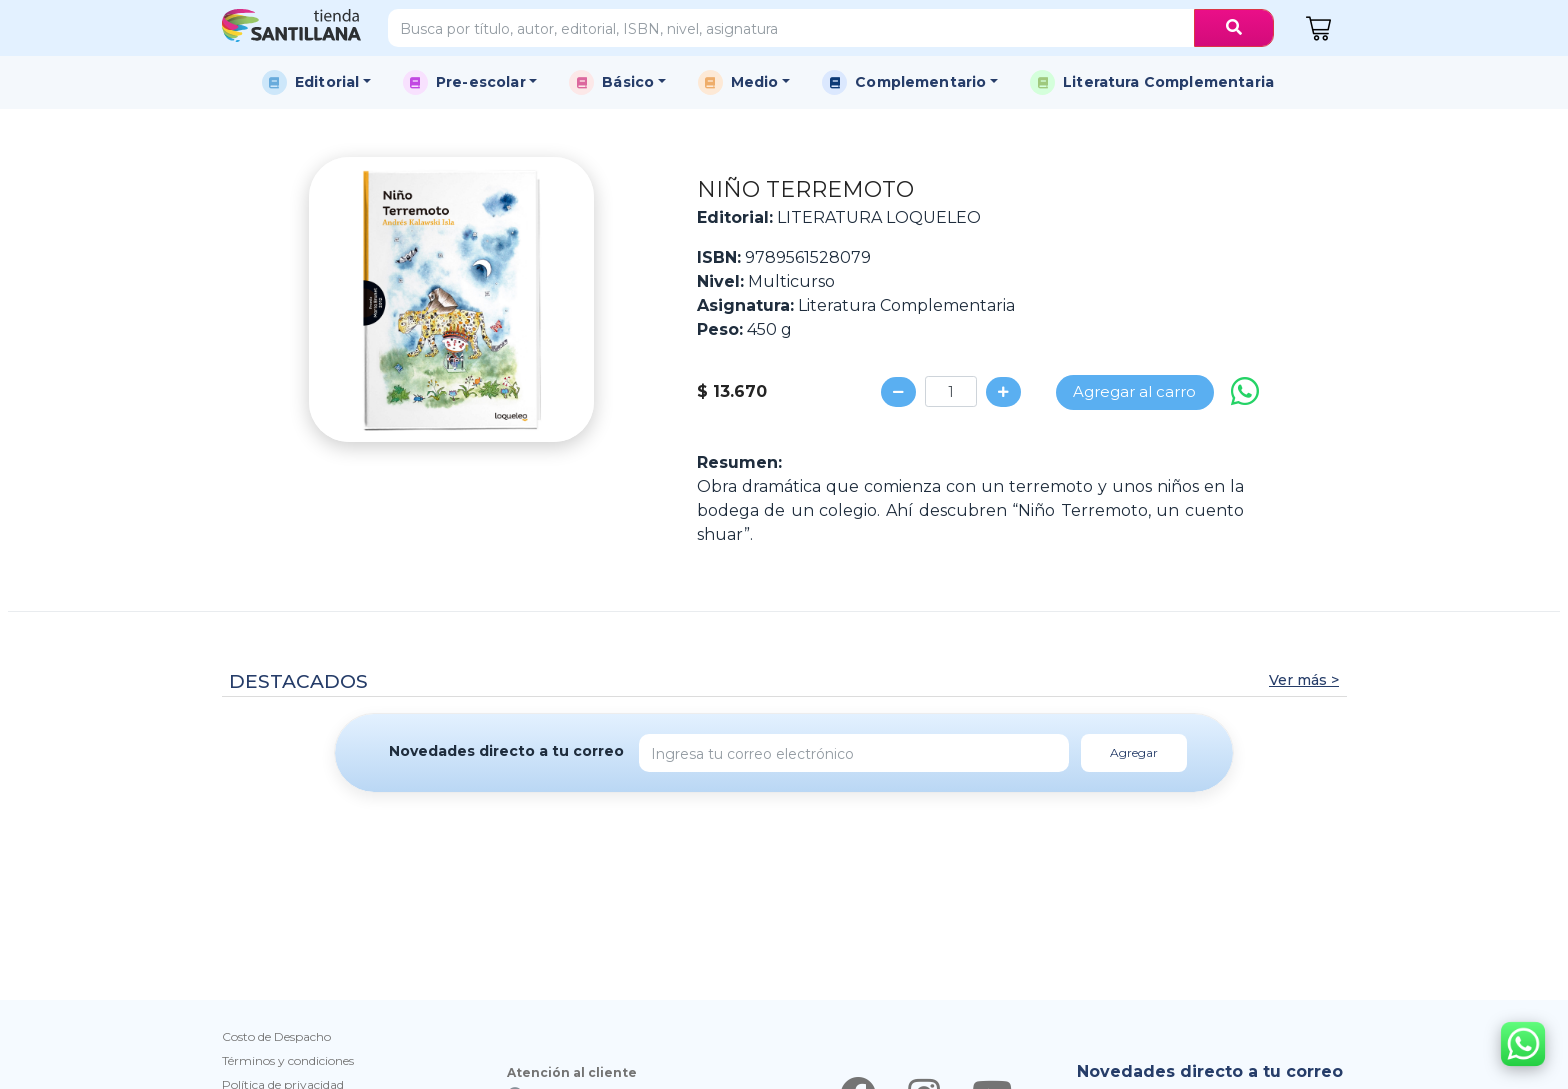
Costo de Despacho (276, 1036)
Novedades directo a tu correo (506, 751)
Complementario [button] (920, 82)
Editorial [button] (327, 82)
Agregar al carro (1134, 391)
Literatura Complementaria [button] (1168, 82)
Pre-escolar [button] (481, 82)
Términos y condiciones (288, 1060)
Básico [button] (628, 82)
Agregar (1134, 752)
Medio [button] (755, 82)
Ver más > (1304, 680)
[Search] (791, 28)
